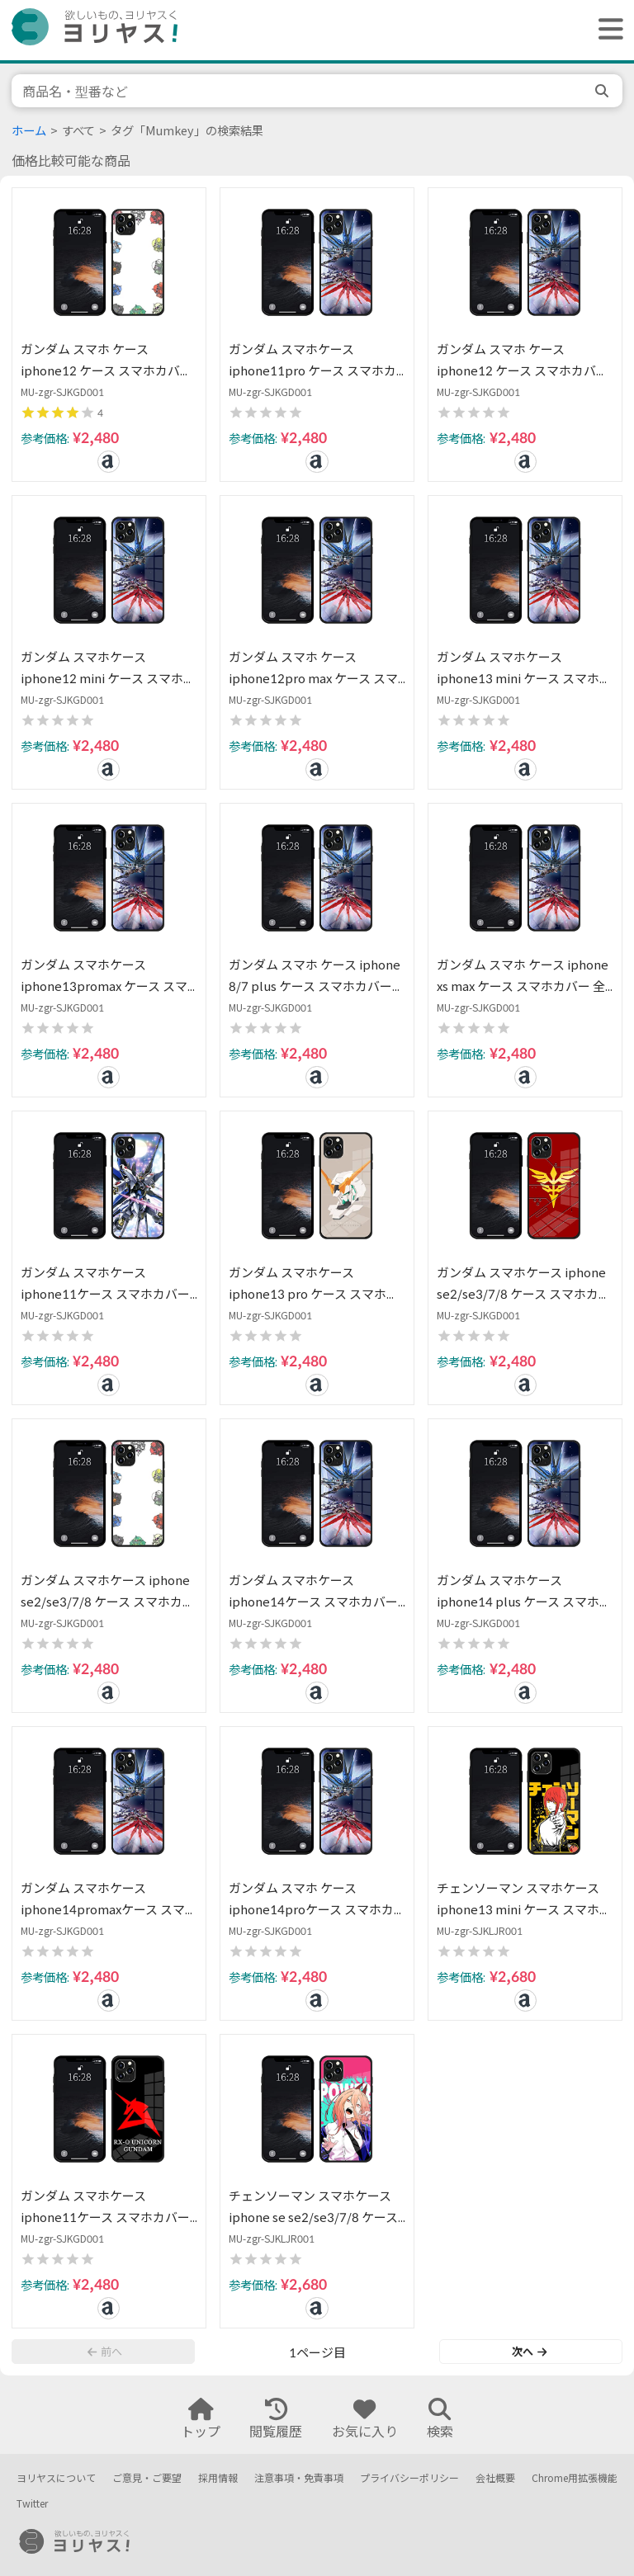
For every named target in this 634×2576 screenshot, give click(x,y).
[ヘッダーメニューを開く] (606, 30)
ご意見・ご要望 (147, 2478)
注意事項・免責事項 (298, 2478)
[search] (603, 90)
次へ (529, 2351)
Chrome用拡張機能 (574, 2478)
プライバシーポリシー (409, 2478)
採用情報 (218, 2478)
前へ (105, 2351)
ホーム (29, 131)
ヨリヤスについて (56, 2478)
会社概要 (495, 2478)
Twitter (32, 2504)
